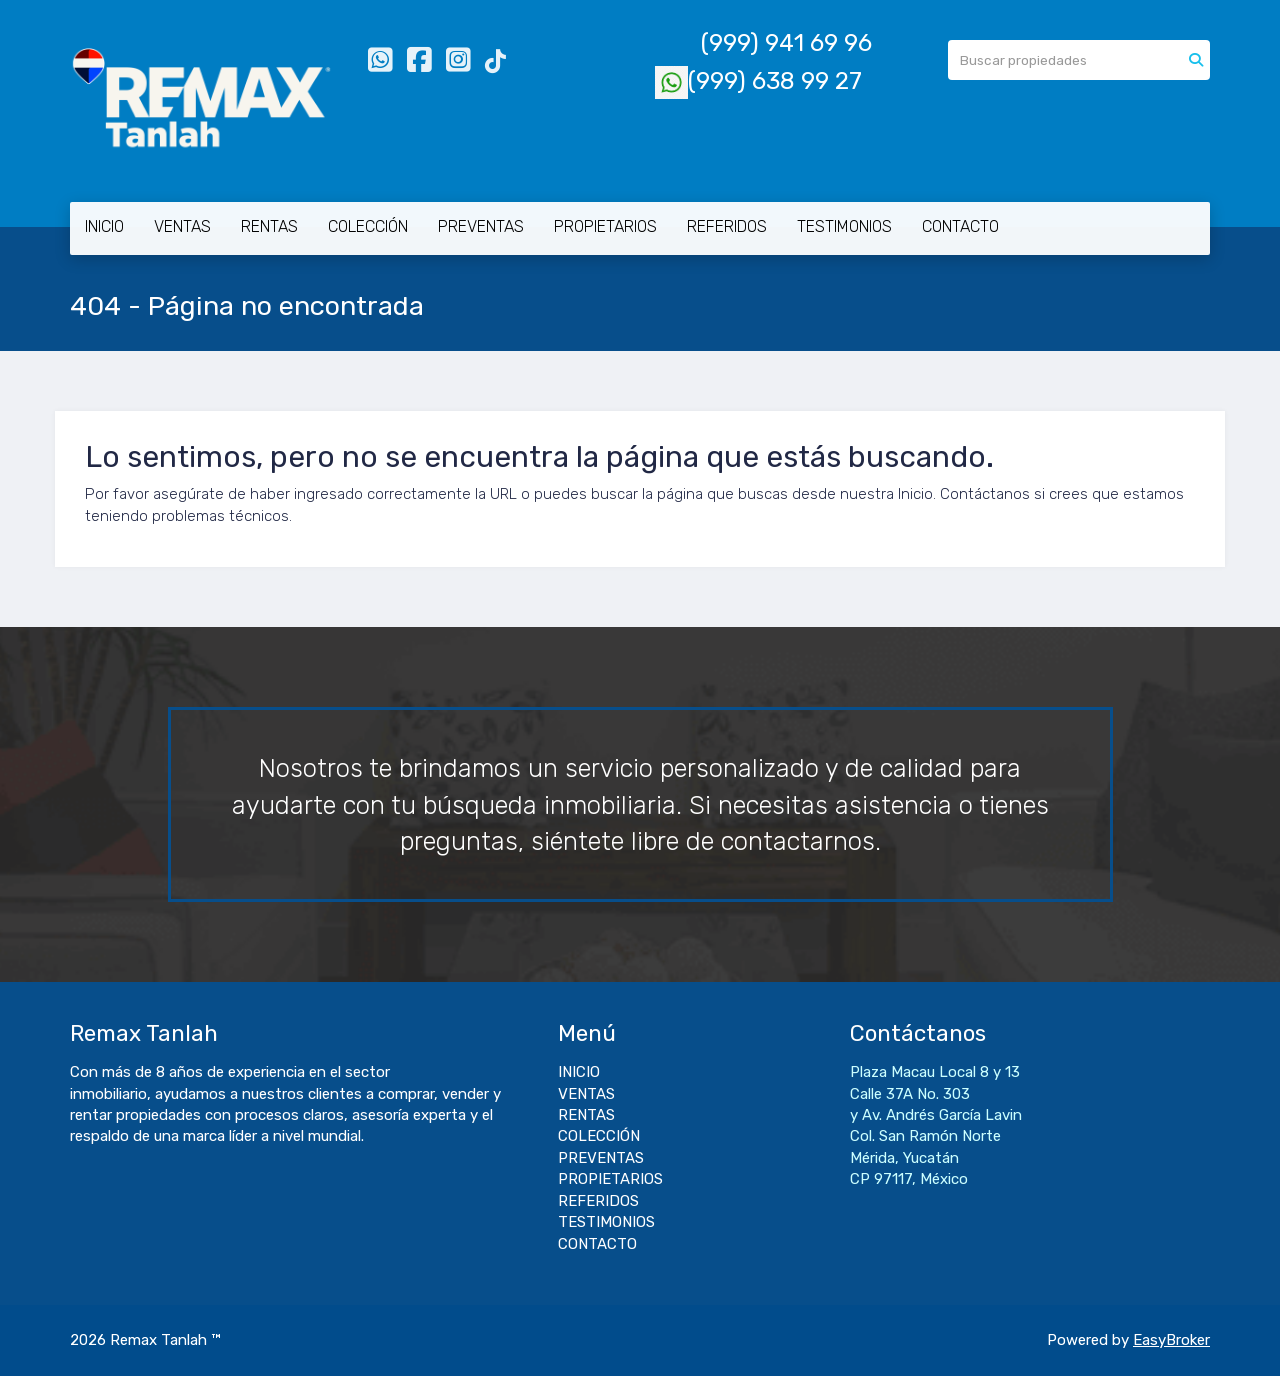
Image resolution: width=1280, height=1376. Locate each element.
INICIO (104, 226)
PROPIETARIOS (605, 226)
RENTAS (269, 226)
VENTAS (182, 226)
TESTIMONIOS (844, 226)
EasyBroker (1171, 1340)
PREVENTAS (481, 226)
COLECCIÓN (368, 226)
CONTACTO (960, 226)
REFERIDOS (727, 226)
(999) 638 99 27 (758, 81)
